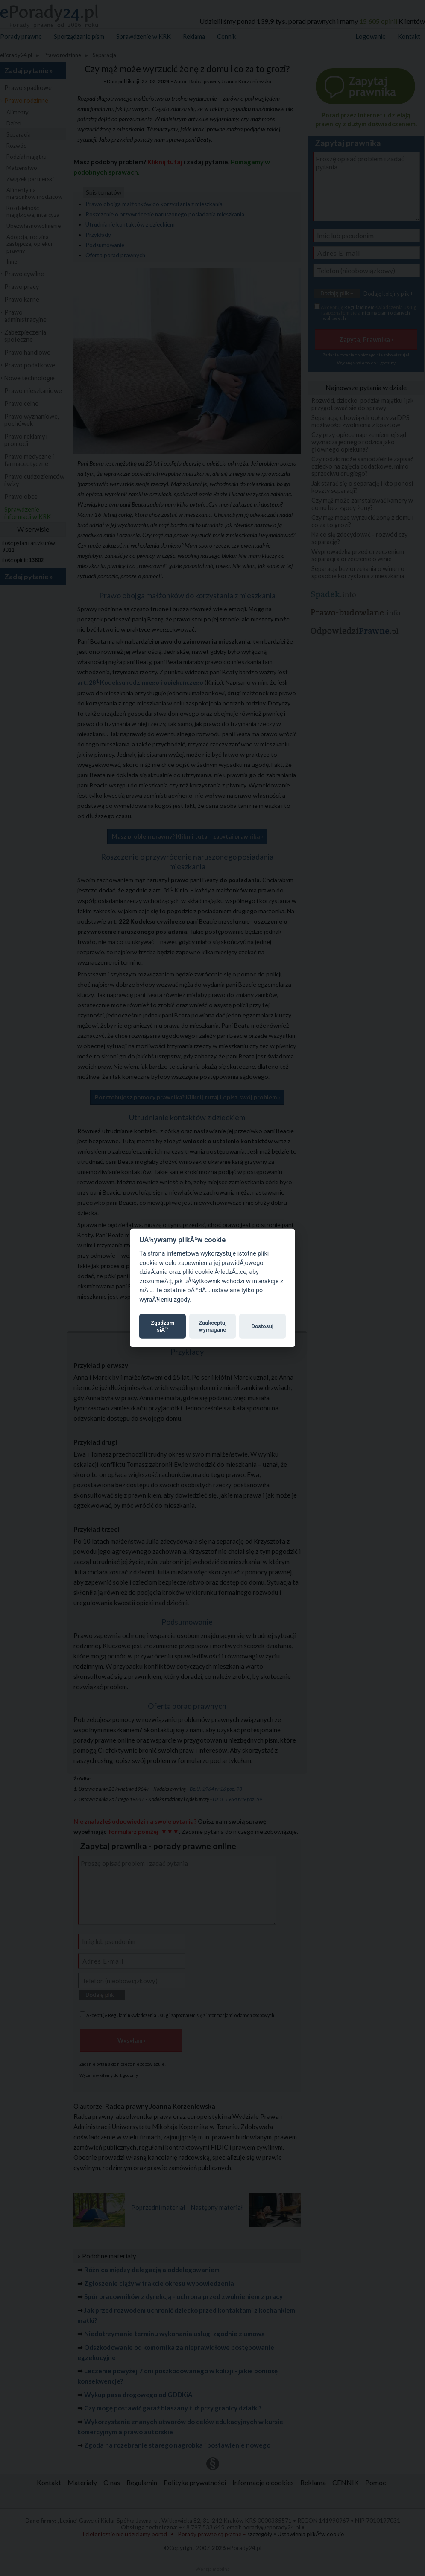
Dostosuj (262, 1326)
